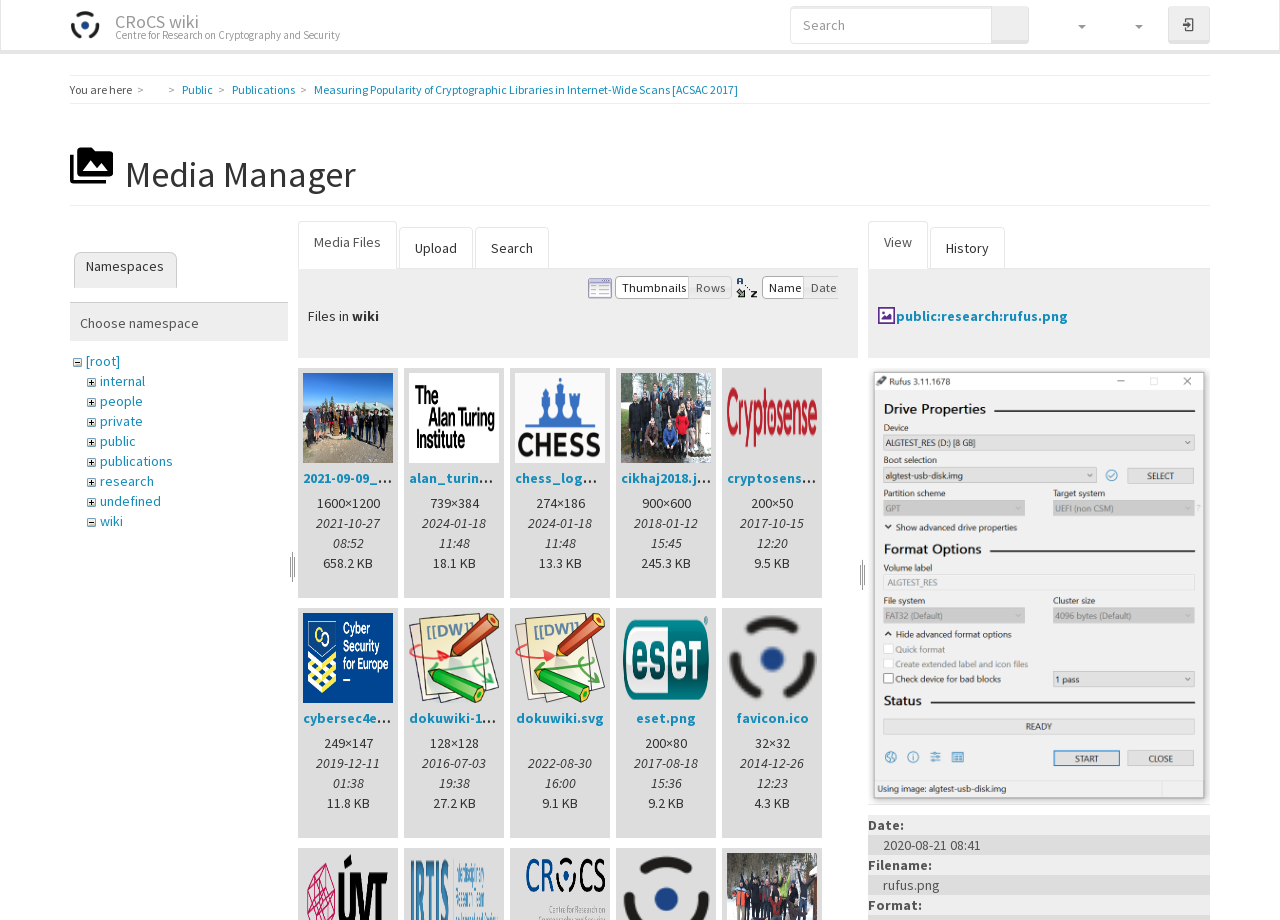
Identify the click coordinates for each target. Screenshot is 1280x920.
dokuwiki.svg (560, 718)
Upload (436, 248)
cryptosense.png (783, 478)
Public (197, 89)
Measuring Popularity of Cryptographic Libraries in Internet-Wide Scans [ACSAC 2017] (526, 89)
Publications (263, 89)
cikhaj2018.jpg (668, 478)
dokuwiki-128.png (467, 718)
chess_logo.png (568, 478)
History (967, 248)
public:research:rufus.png (982, 316)
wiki (111, 521)
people (121, 401)
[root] (103, 361)
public (118, 441)
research (127, 481)
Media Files (347, 242)
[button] (1072, 25)
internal (122, 381)
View (898, 242)
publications (136, 461)
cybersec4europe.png (375, 718)
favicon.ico (772, 718)
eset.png (666, 718)
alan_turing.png (463, 478)
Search (512, 248)
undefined (130, 501)
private (121, 421)
